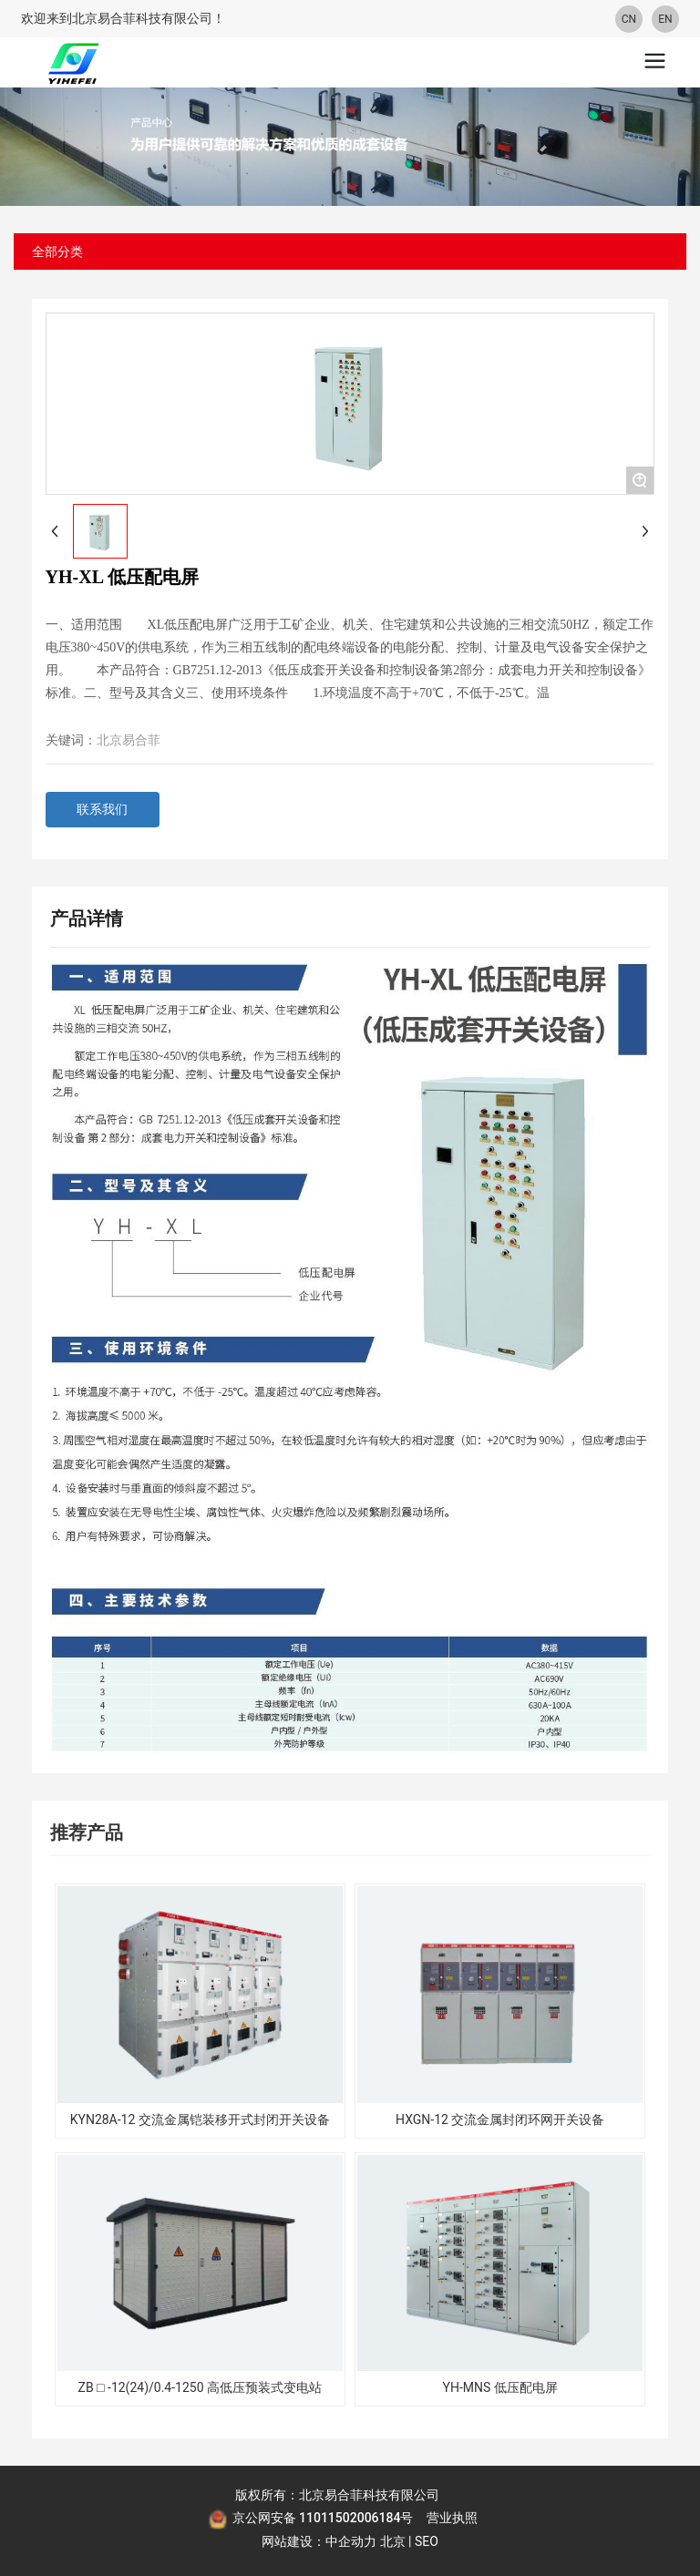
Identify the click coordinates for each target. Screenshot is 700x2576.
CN (629, 19)
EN (665, 19)
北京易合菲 (128, 740)
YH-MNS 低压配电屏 (500, 2387)
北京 (393, 2541)
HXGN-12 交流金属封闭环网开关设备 (500, 2119)
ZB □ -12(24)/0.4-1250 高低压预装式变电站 (200, 2387)
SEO (426, 2541)
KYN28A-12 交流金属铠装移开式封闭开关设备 (200, 2119)
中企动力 (350, 2541)
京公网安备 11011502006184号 (323, 2517)
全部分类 (57, 251)
